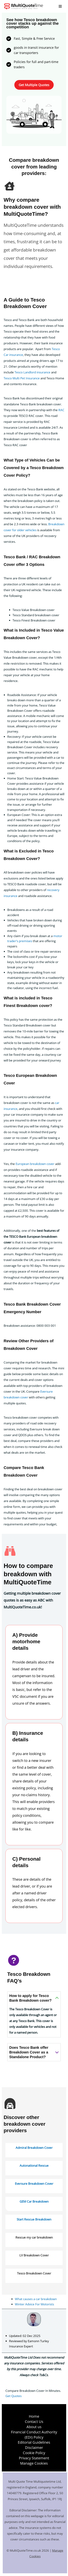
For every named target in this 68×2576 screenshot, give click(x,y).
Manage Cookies (34, 2463)
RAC (61, 410)
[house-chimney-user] (9, 186)
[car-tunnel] (10, 2103)
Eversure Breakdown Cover (34, 2183)
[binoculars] (10, 1551)
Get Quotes (13, 2396)
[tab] (34, 2014)
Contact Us (34, 2421)
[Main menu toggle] (60, 6)
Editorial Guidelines (34, 2442)
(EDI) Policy (34, 2437)
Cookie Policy (34, 2452)
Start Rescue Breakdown (34, 2219)
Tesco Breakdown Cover (34, 2273)
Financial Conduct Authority (34, 2432)
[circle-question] (13, 1960)
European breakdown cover (35, 1164)
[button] (34, 85)
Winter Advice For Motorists (34, 2304)
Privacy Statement (34, 2458)
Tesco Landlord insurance (32, 372)
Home (34, 2416)
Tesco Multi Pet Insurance (22, 378)
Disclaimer (34, 2447)
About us (34, 2426)
